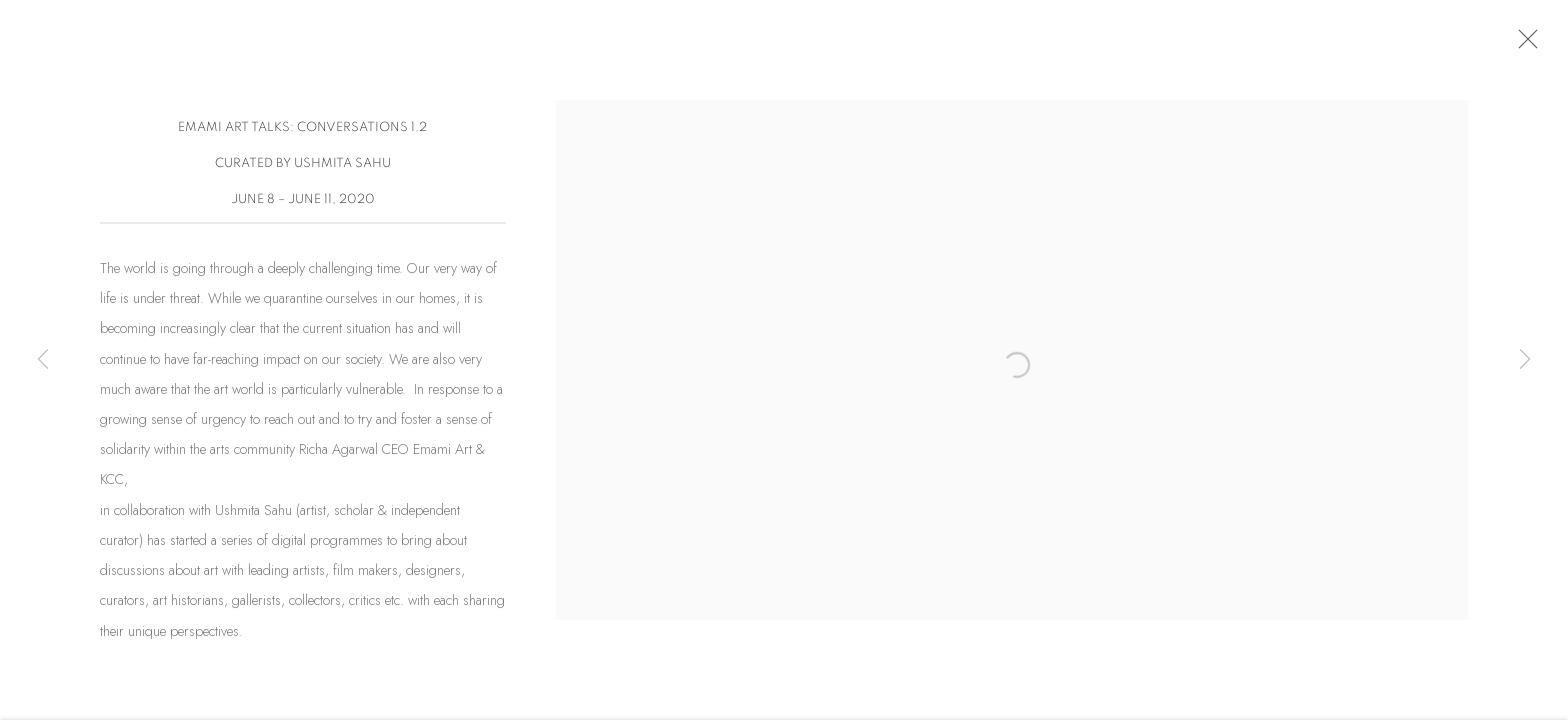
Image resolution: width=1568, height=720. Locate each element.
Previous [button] (43, 360)
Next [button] (1525, 360)
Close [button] (1528, 45)
